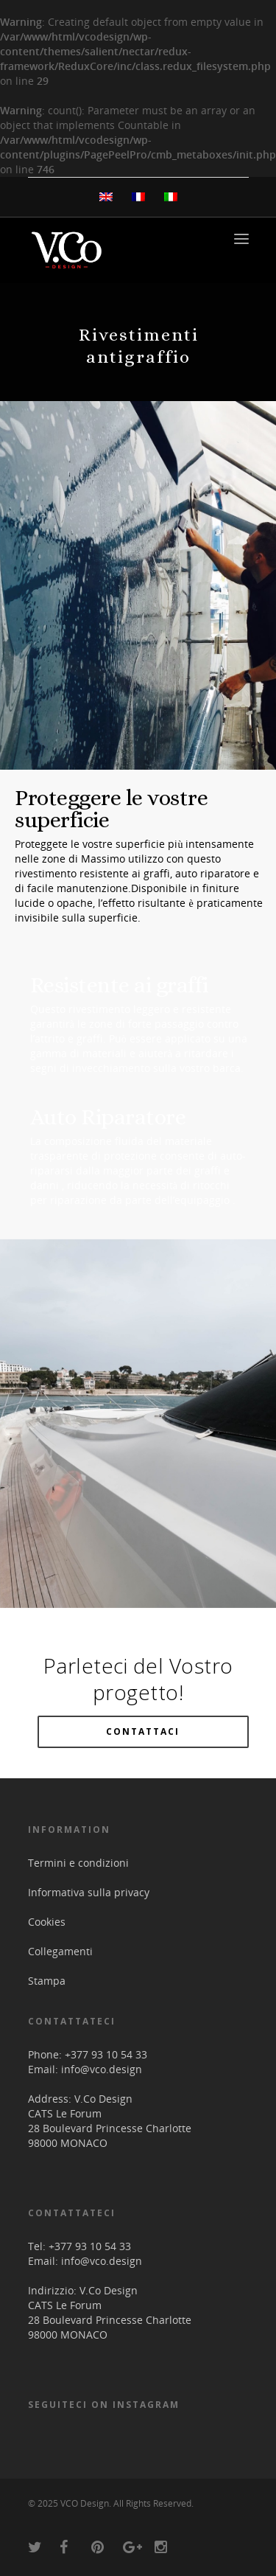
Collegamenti (60, 1951)
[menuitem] (106, 197)
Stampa (47, 1981)
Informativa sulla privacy (88, 1892)
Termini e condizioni (78, 1863)
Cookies (47, 1922)
